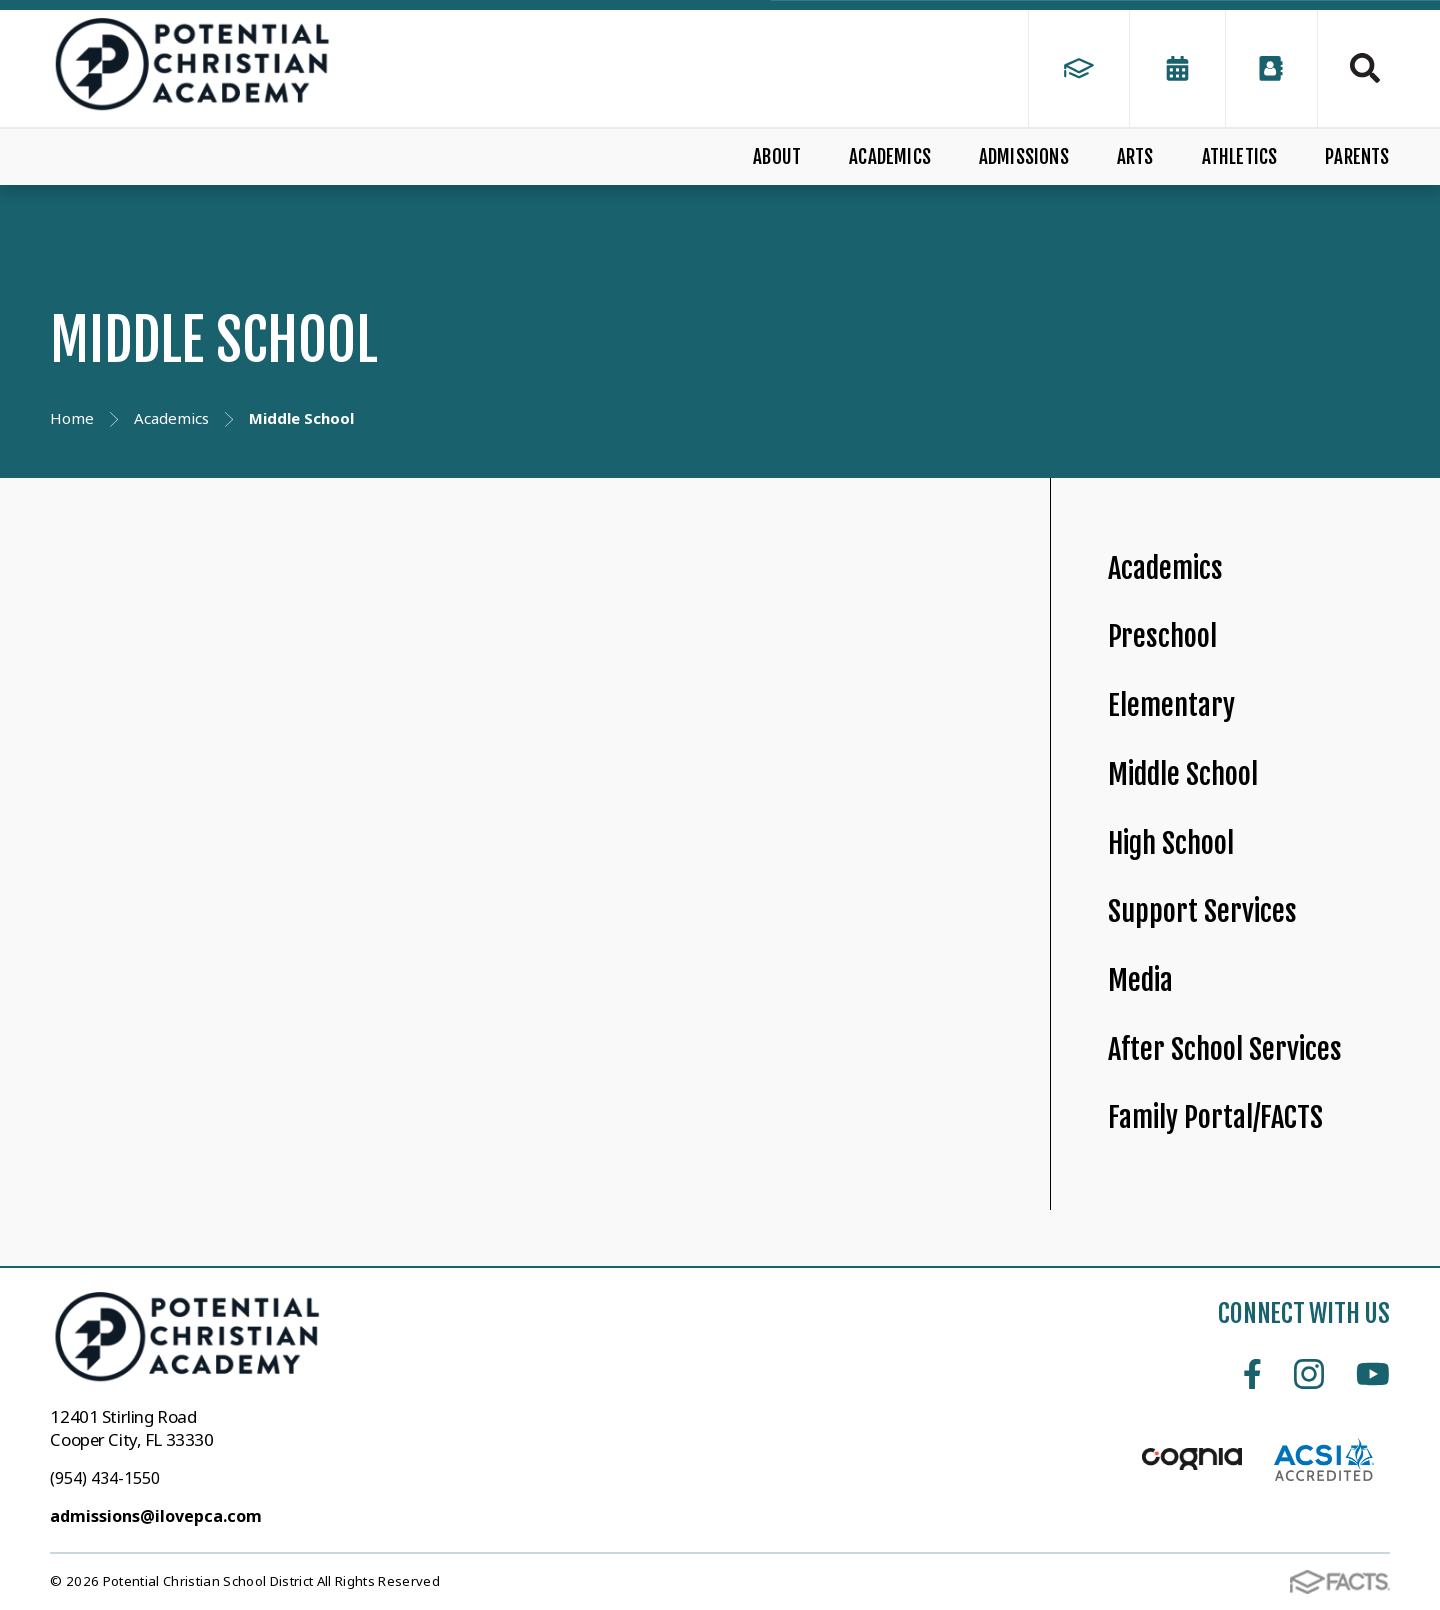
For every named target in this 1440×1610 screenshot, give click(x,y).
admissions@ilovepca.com (156, 1516)
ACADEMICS (890, 157)
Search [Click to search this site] (1365, 68)
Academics (1165, 568)
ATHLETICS (1240, 157)
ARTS (1135, 157)
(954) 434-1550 (105, 1478)
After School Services (1225, 1049)
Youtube (1373, 1374)
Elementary (1171, 705)
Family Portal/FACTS (1215, 1117)
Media (1140, 980)
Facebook (1252, 1374)
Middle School (1183, 774)
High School (1171, 843)
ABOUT (777, 157)
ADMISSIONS (1024, 157)
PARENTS (1357, 157)
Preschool (1162, 636)
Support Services (1202, 911)
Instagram (1309, 1374)
